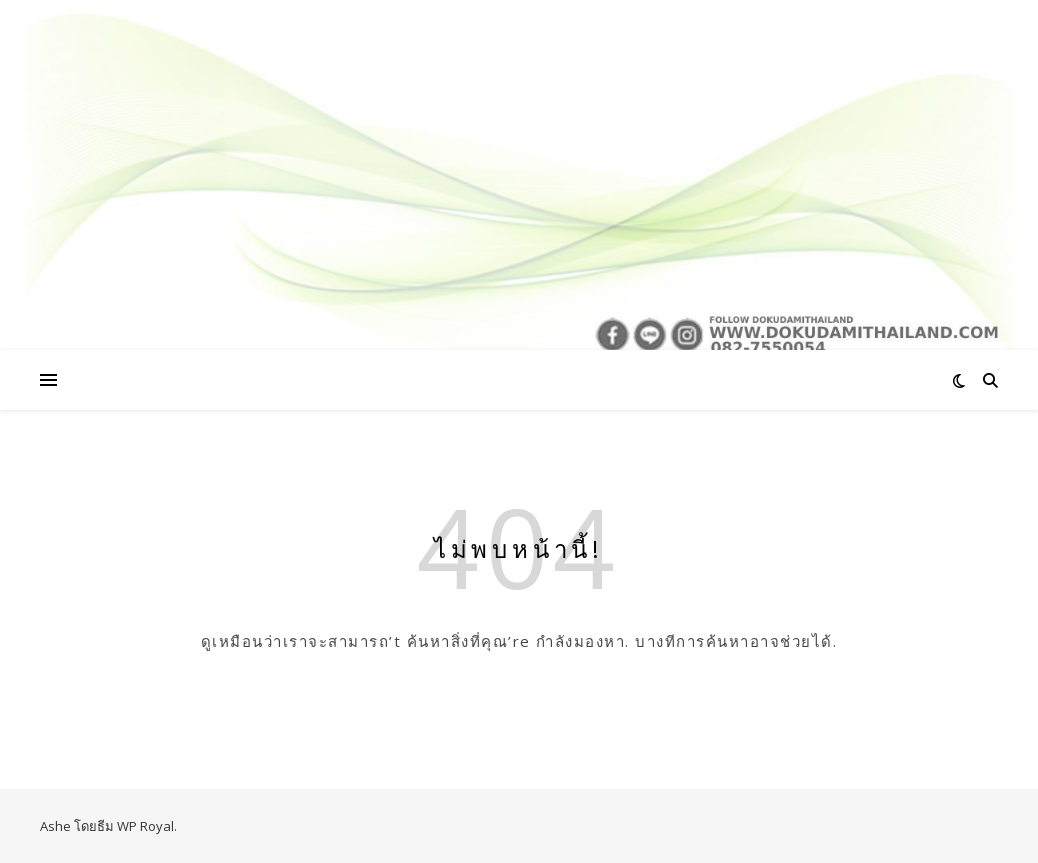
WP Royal (145, 826)
